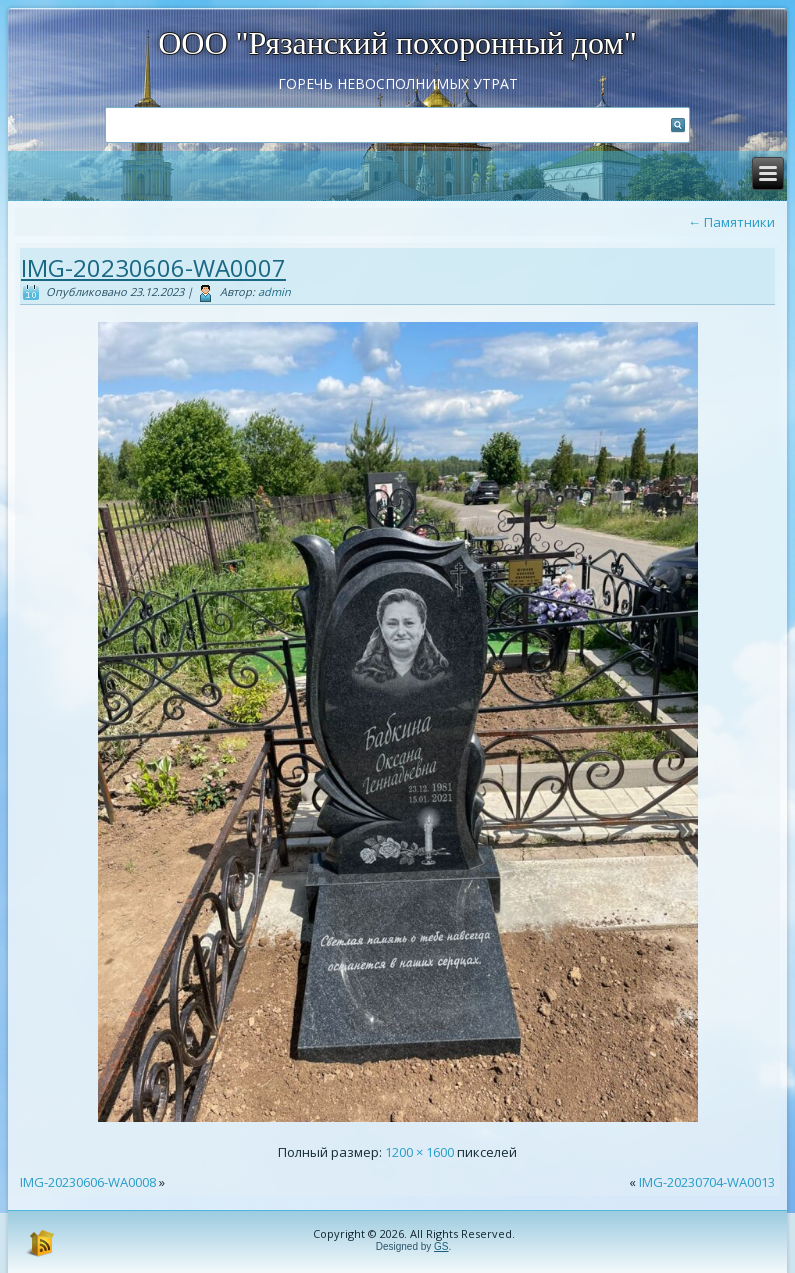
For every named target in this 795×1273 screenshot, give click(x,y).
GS (441, 1246)
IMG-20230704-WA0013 (707, 1182)
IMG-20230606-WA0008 (88, 1182)
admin (274, 291)
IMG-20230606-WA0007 (153, 267)
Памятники (731, 222)
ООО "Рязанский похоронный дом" (397, 43)
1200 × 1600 (419, 1152)
